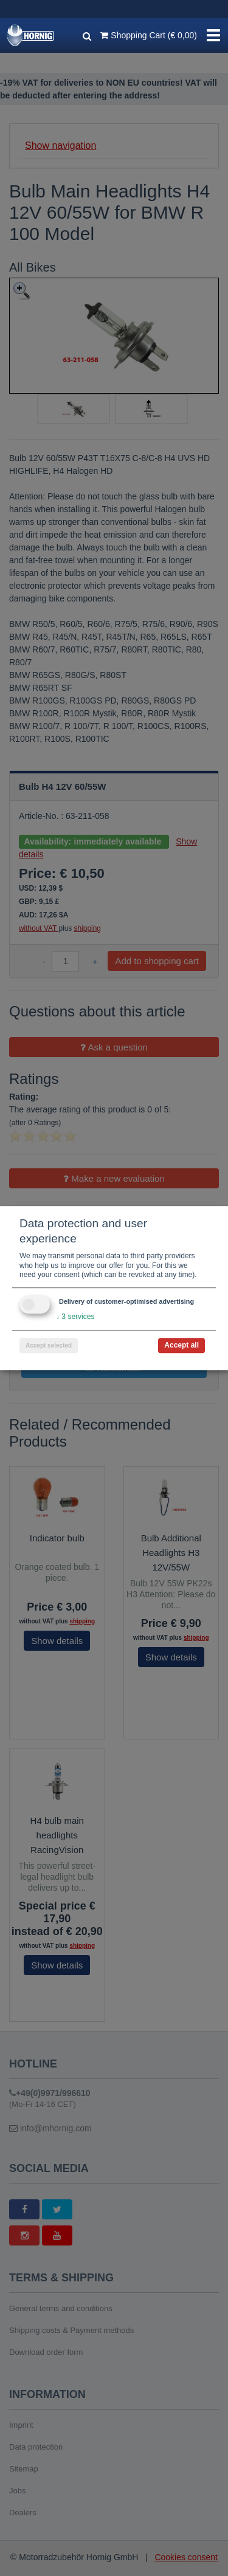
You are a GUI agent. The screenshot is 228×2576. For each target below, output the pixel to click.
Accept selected (49, 1345)
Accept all (181, 1345)
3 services (75, 1316)
